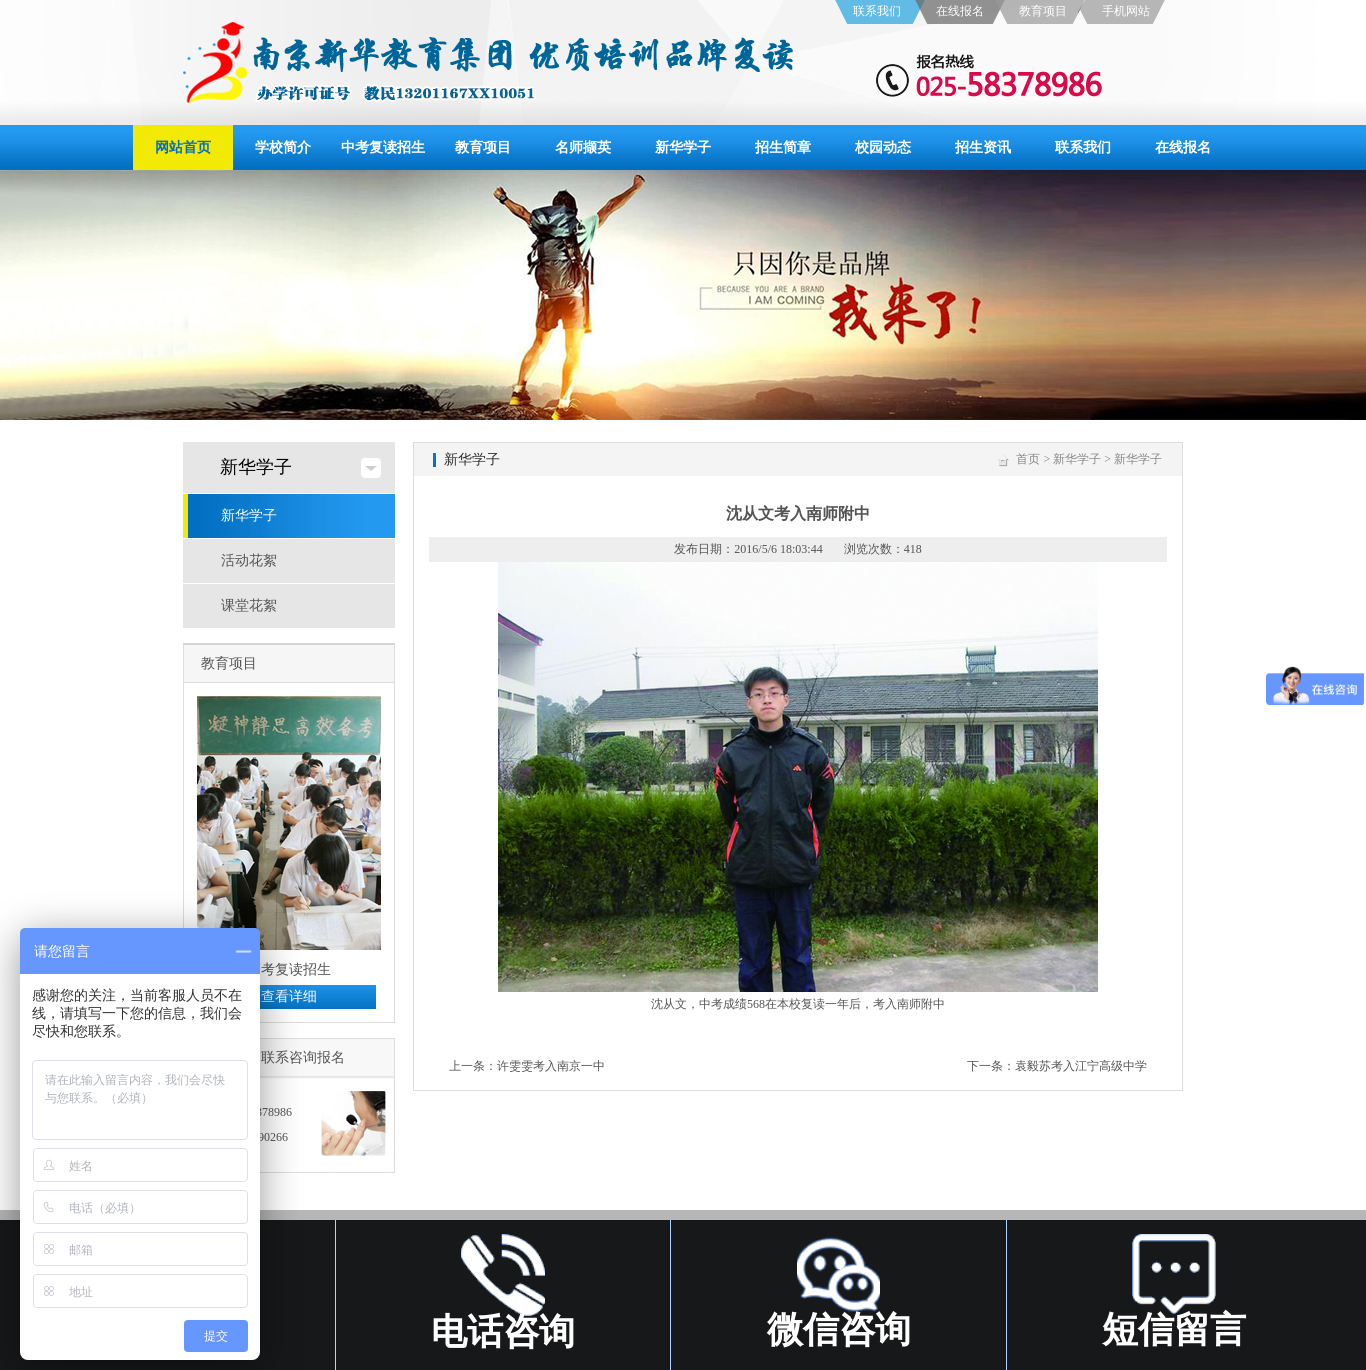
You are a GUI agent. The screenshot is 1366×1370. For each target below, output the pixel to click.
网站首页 (183, 147)
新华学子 (683, 147)
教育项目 (1043, 11)
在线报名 (960, 11)
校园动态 (883, 147)
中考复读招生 (383, 147)
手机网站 (1126, 11)
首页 (1028, 459)
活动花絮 (249, 560)
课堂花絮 (249, 605)
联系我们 (877, 11)
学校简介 (283, 147)
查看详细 (289, 996)
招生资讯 (983, 147)
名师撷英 (583, 147)
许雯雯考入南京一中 (551, 1066)
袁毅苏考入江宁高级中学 (1081, 1066)
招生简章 (783, 147)
